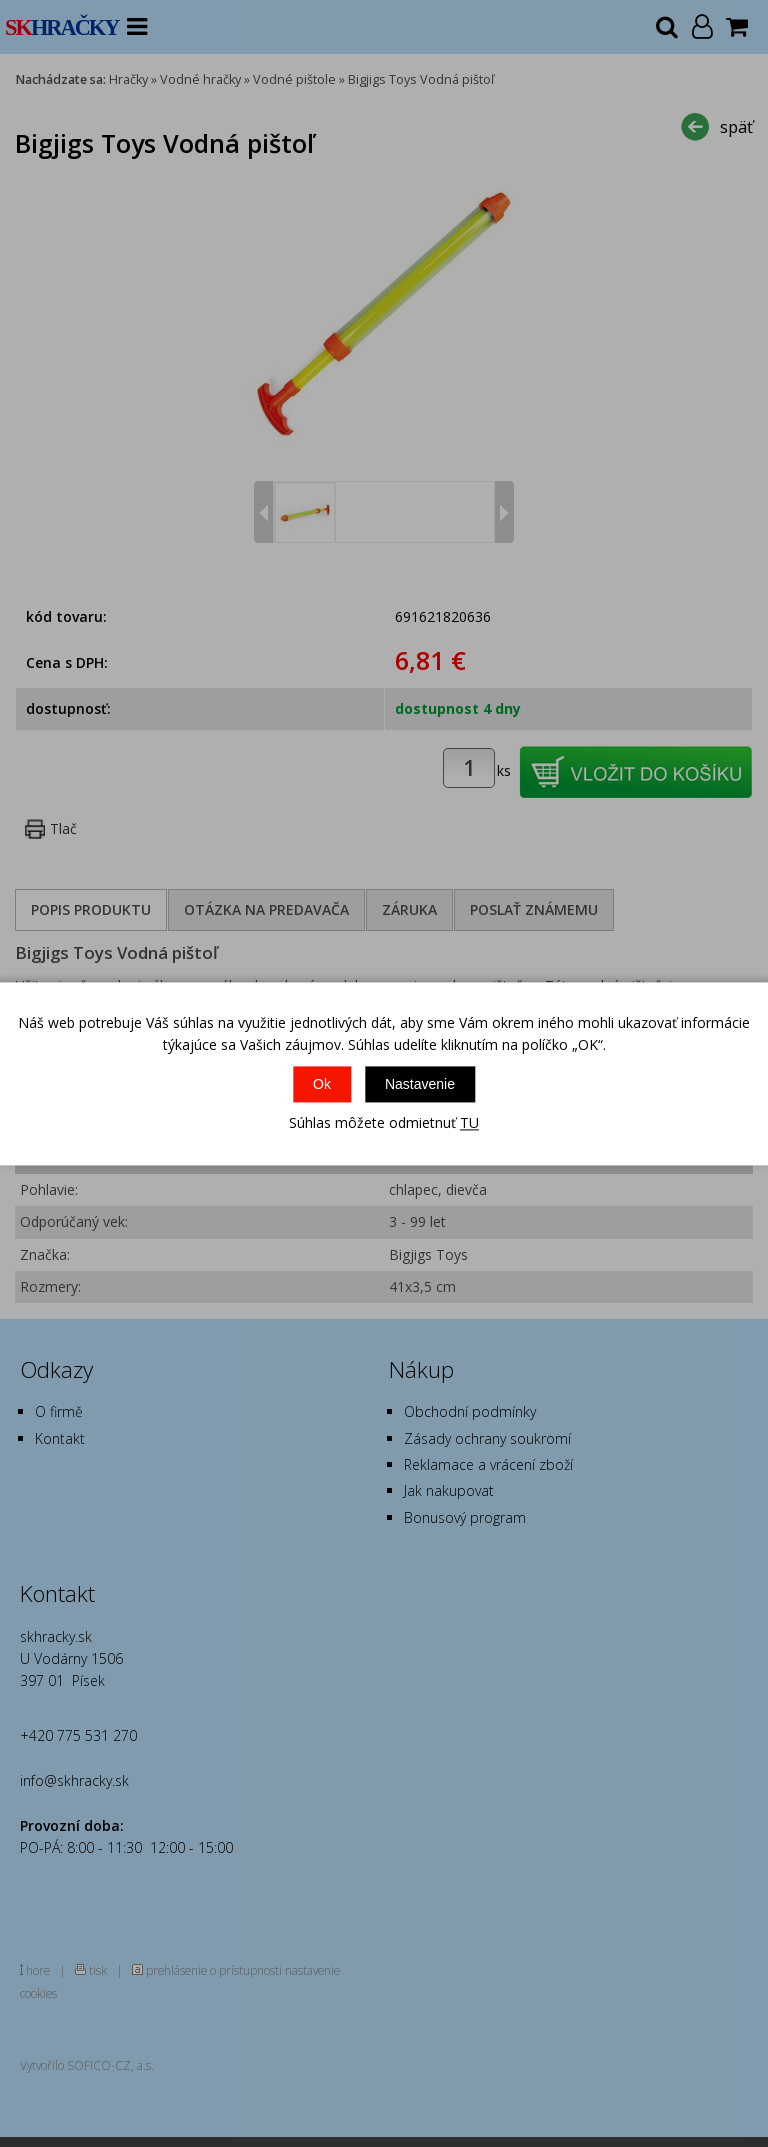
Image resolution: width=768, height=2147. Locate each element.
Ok (322, 1085)
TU (469, 1123)
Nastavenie (420, 1085)
